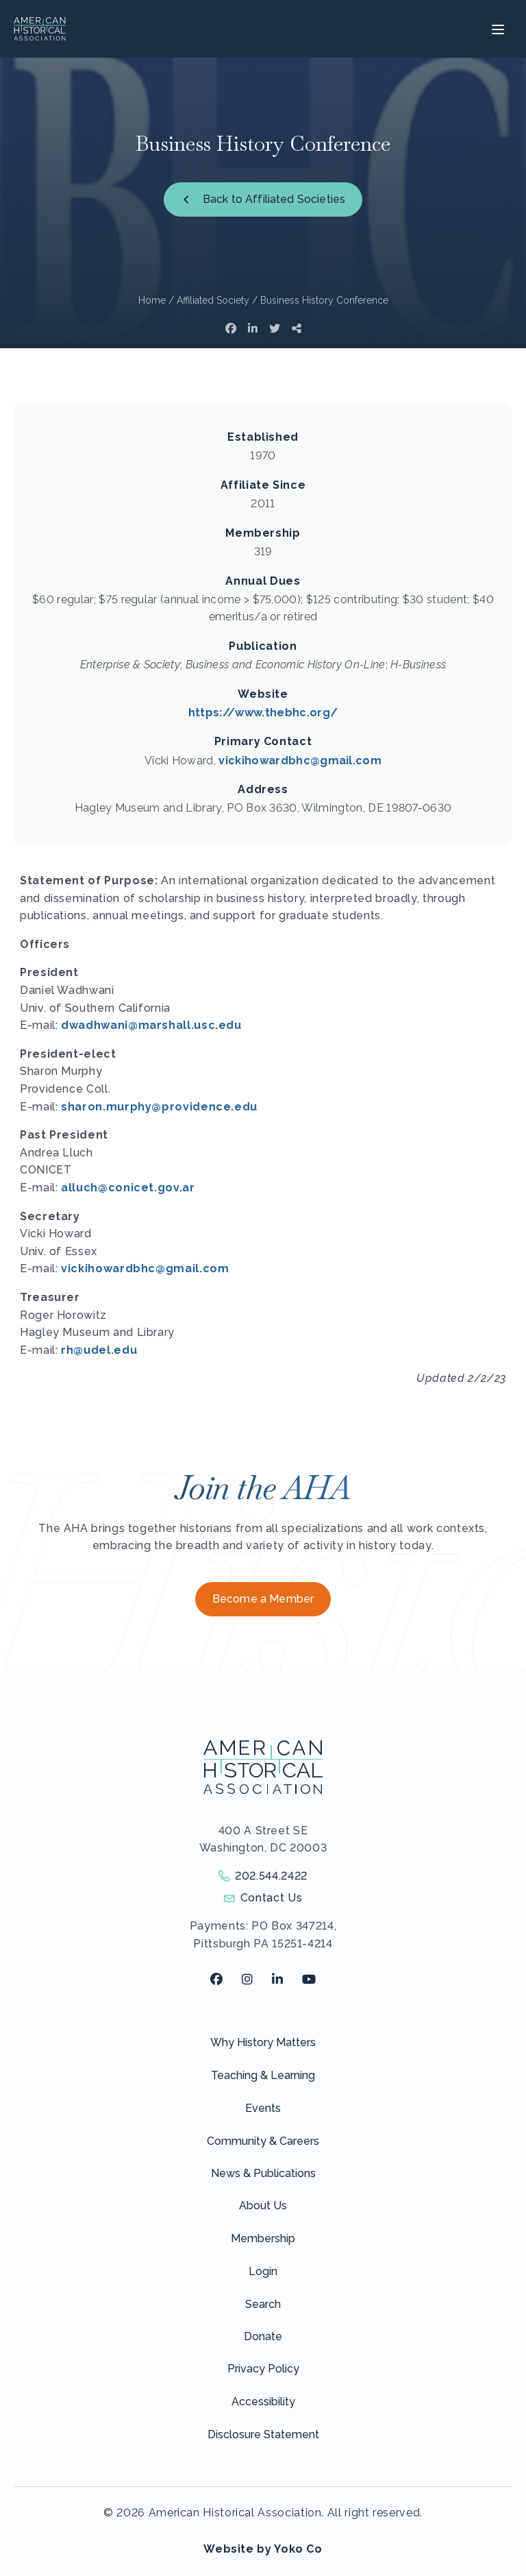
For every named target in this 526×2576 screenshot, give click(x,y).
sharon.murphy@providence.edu (159, 1106)
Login (263, 2271)
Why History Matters (263, 2042)
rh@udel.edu (99, 1350)
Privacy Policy (263, 2368)
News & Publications (263, 2173)
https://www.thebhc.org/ (263, 712)
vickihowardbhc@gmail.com (299, 760)
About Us (263, 2205)
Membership (263, 2238)
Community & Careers (263, 2141)
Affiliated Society (213, 300)
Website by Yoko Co (263, 2548)
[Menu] (496, 29)
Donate (263, 2336)
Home (152, 300)
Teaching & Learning (263, 2075)
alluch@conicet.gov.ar (128, 1187)
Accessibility (263, 2401)
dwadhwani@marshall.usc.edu (151, 1025)
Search (263, 2304)
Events (263, 2108)
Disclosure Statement (263, 2434)
